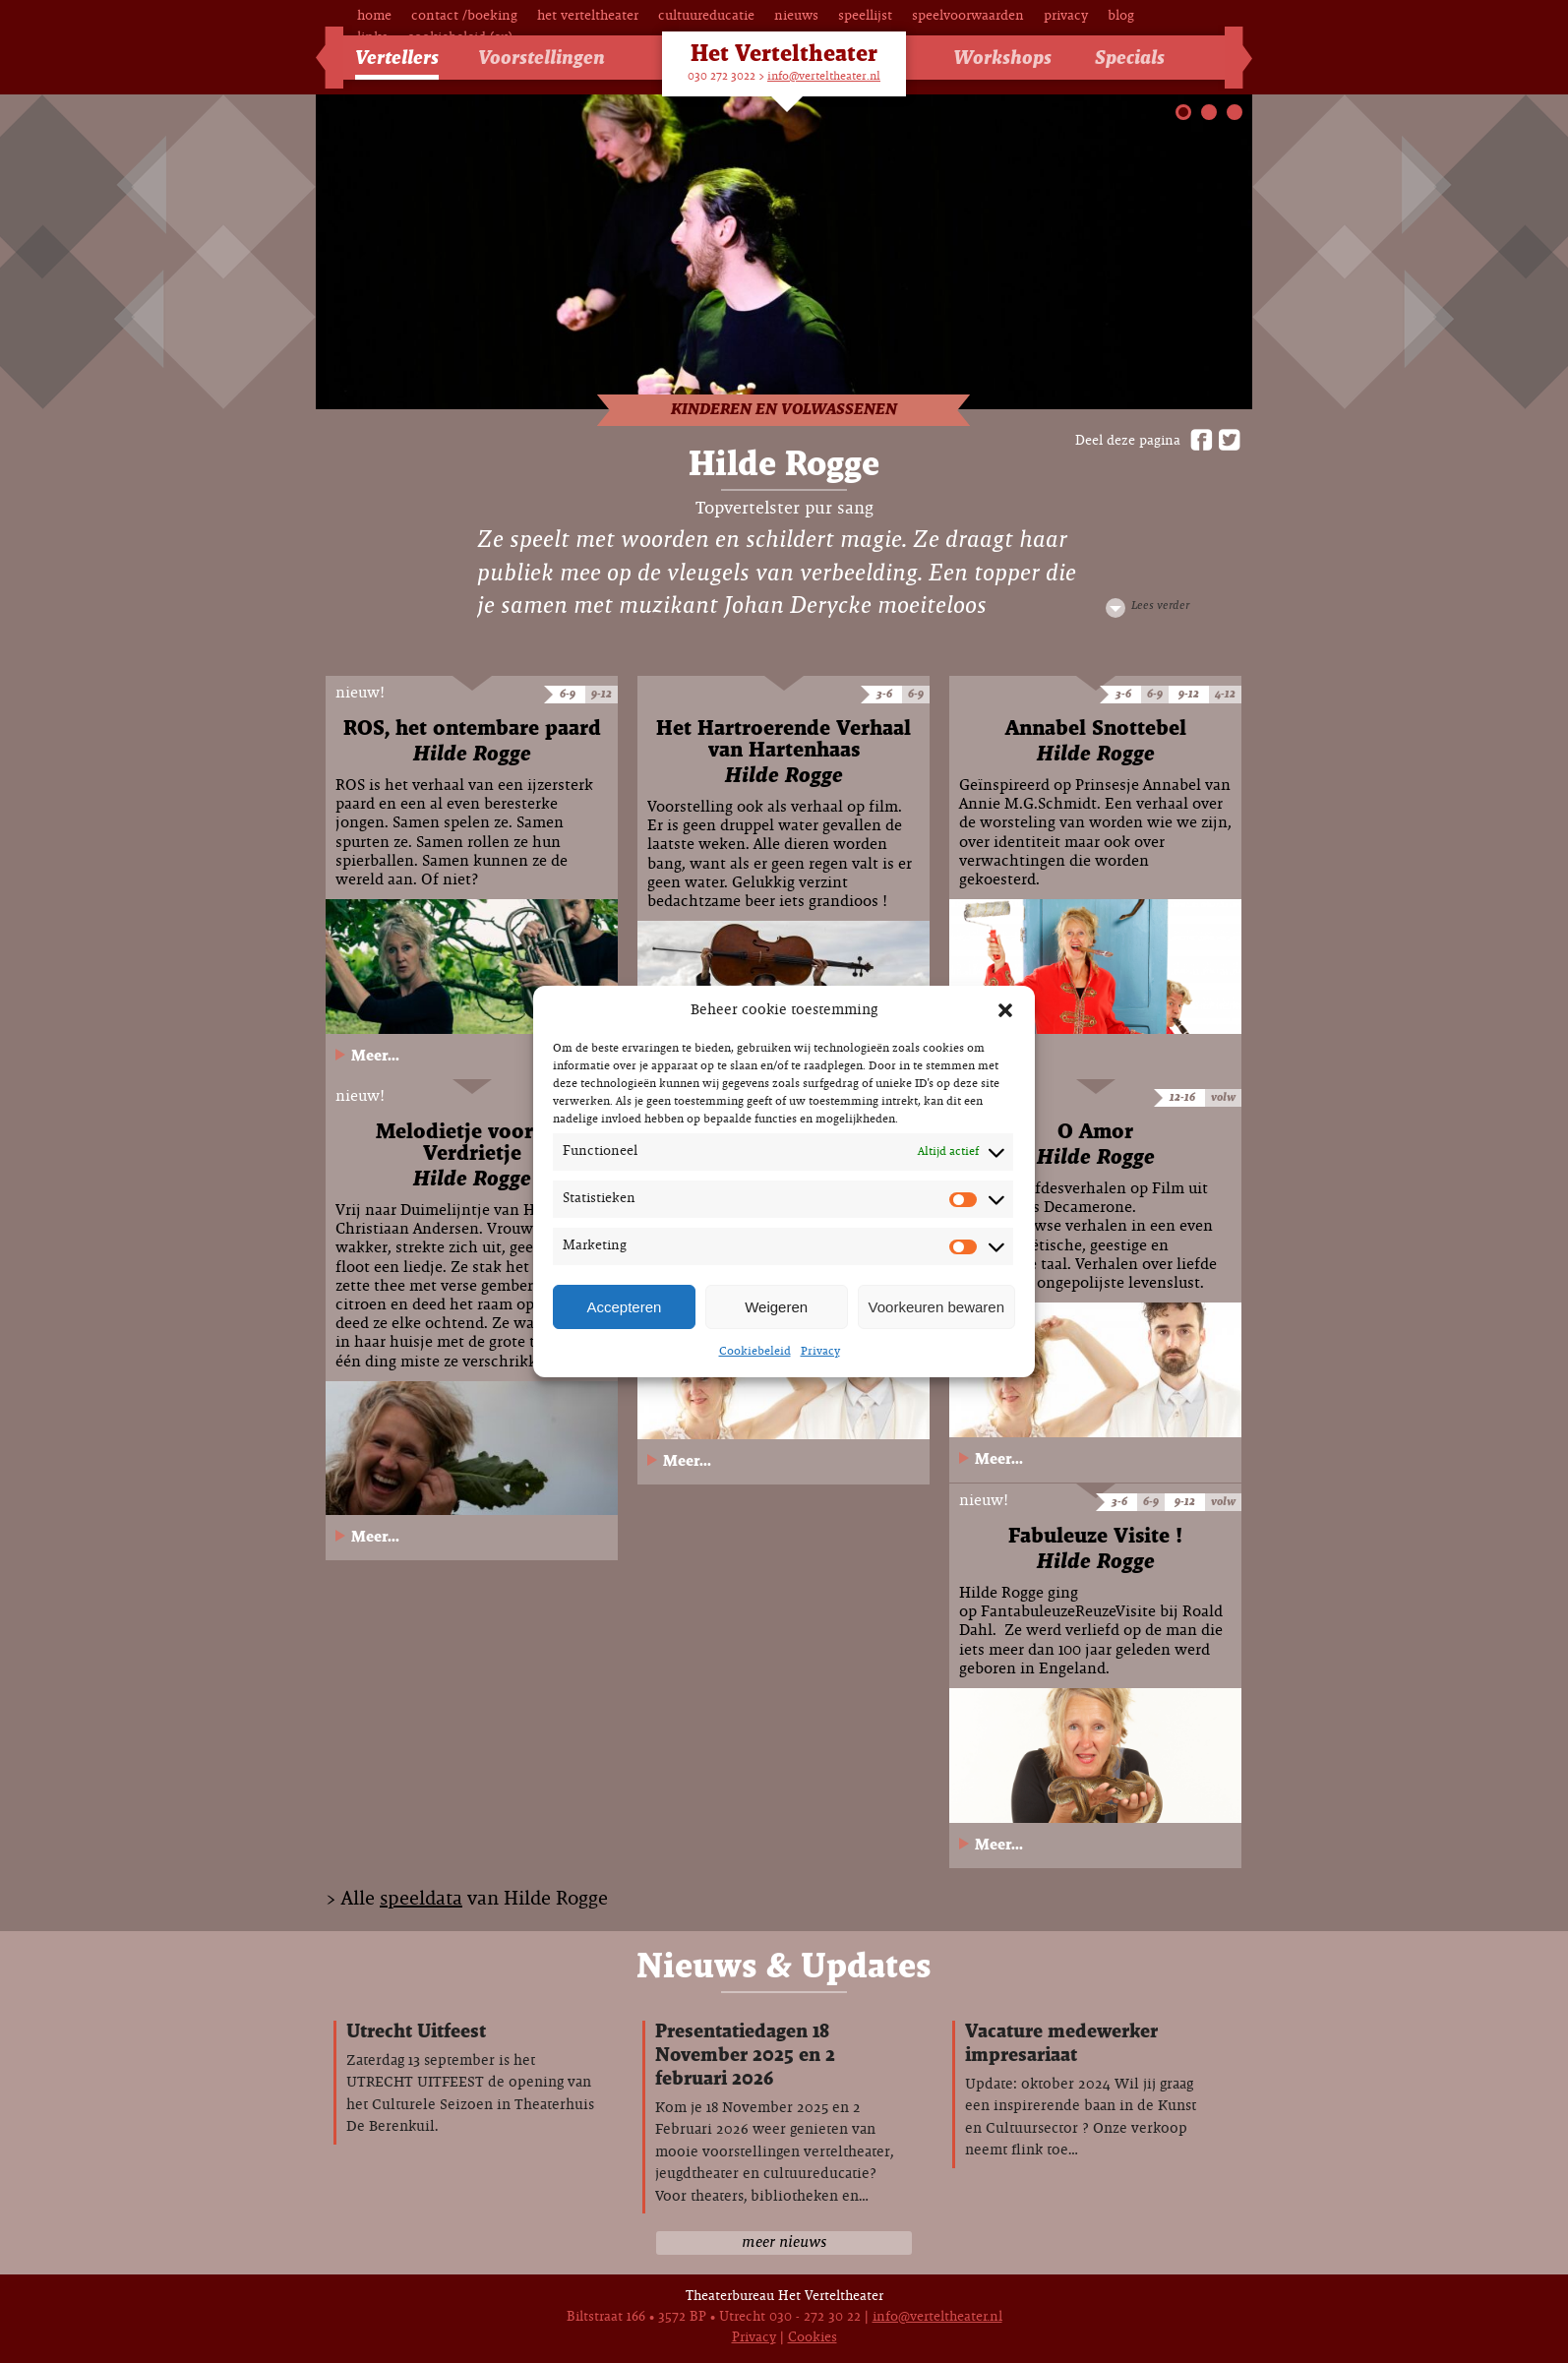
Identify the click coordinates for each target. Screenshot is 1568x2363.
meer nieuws (784, 2242)
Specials (1130, 58)
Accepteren (623, 1307)
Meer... (375, 1056)
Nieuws (796, 16)
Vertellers (397, 58)
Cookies (812, 2338)
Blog (1121, 16)
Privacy (820, 1352)
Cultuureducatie (706, 16)
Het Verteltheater (587, 16)
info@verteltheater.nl (823, 77)
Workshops (1002, 58)
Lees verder (1160, 606)
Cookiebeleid (755, 1352)
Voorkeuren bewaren (936, 1307)
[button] (1005, 1010)
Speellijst (865, 16)
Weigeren (776, 1307)
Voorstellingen (541, 58)
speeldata (421, 1899)
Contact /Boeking (464, 16)
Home (374, 16)
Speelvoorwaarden (968, 16)
